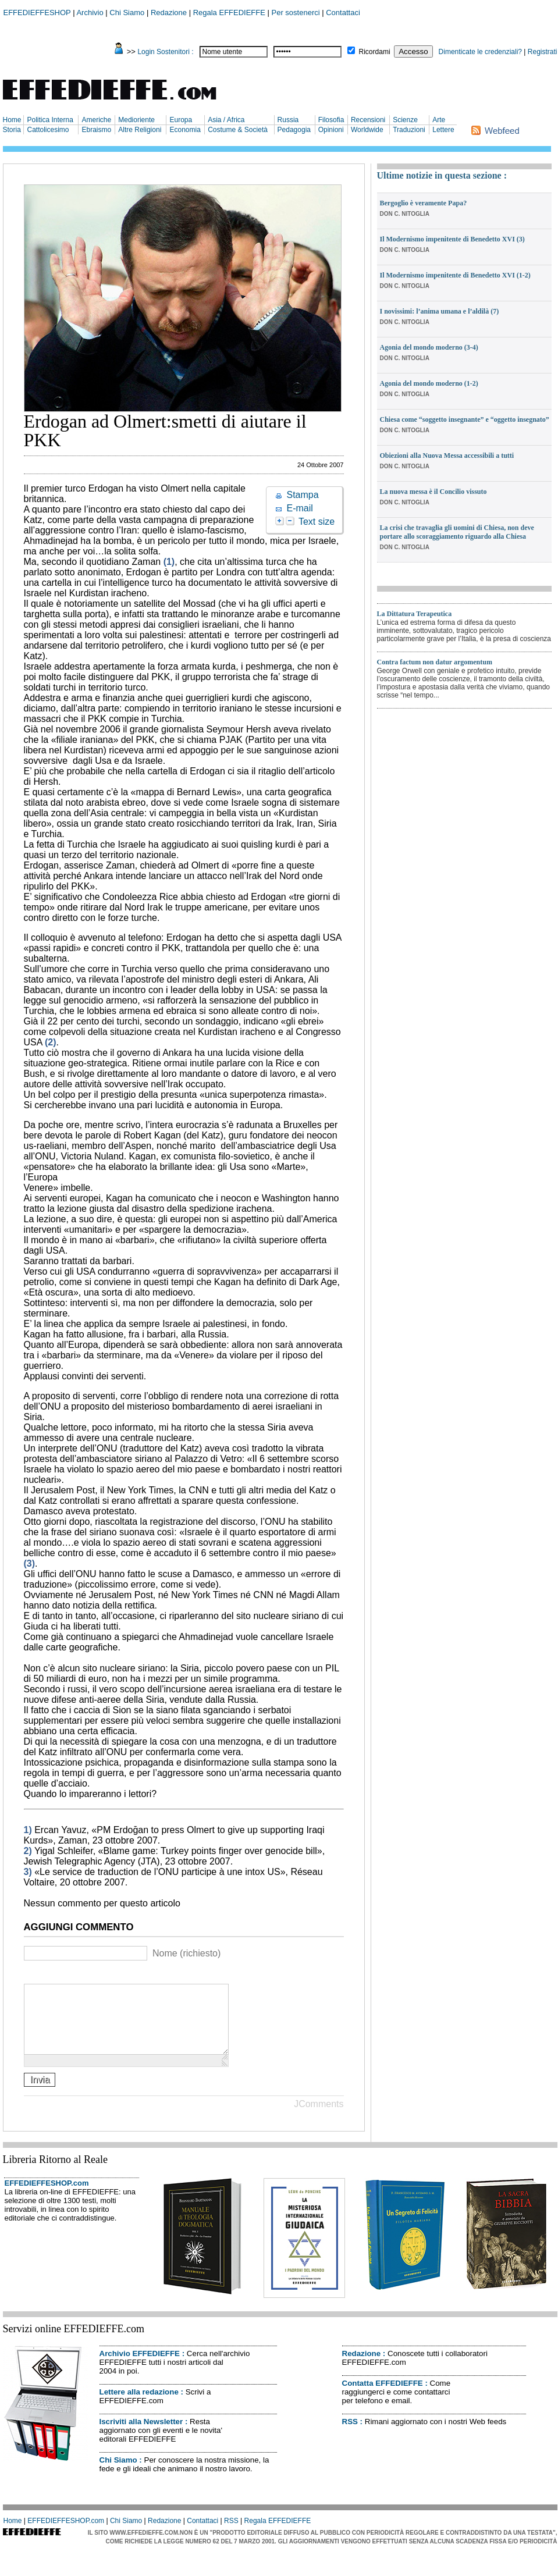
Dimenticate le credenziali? (480, 52)
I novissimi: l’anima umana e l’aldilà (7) (439, 311)
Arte (438, 120)
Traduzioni (409, 130)
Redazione (169, 12)
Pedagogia (294, 130)
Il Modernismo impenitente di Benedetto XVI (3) (452, 239)
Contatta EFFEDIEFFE (382, 2397)
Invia (40, 2093)
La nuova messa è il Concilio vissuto (433, 492)
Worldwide (367, 130)
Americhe (96, 120)
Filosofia (331, 120)
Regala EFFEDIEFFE (229, 12)
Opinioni (331, 130)
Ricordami (374, 52)
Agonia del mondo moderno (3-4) (429, 347)
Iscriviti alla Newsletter (141, 2435)
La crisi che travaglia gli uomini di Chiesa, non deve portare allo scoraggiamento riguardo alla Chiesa (457, 532)
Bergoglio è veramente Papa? (423, 203)
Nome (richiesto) (186, 1953)
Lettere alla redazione (139, 2405)
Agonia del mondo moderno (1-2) (429, 383)
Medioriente (136, 120)
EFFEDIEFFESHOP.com (47, 2197)
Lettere (443, 130)
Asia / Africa (226, 120)
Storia (12, 130)
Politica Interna (50, 120)
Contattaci (343, 12)
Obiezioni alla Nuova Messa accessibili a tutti (447, 455)
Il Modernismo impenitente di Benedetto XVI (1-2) (455, 275)
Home (12, 120)
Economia (184, 130)
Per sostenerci (296, 12)
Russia (288, 120)
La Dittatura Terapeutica (414, 614)
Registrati (542, 52)
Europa (180, 120)
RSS (350, 2435)
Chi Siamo (126, 12)
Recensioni (368, 120)
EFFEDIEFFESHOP (37, 12)
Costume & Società (238, 130)
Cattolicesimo (48, 130)
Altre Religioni (139, 130)
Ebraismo (96, 130)
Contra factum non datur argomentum (434, 662)
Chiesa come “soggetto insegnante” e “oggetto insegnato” (464, 419)
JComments (318, 2118)
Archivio (89, 12)
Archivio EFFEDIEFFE (139, 2367)
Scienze (405, 120)
